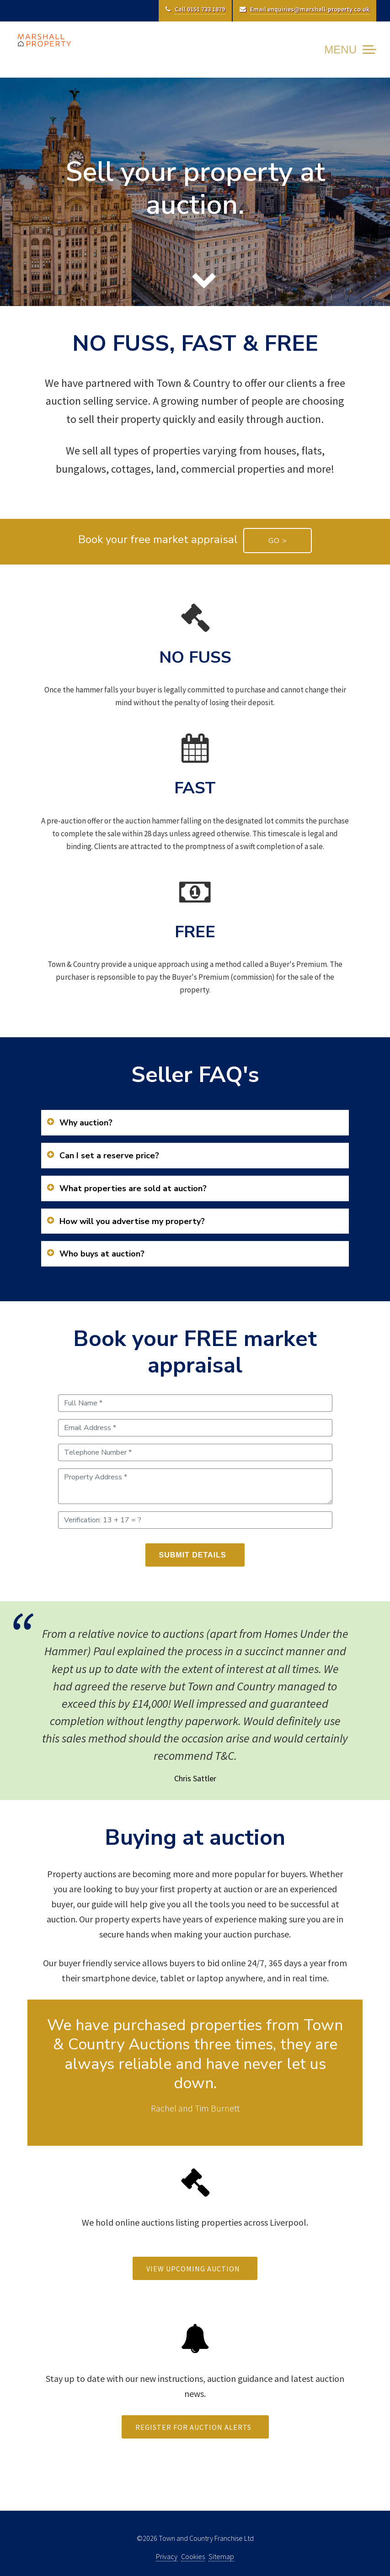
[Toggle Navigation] (346, 49)
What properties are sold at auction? (133, 1188)
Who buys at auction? (101, 1253)
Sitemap (221, 2556)
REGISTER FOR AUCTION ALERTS (197, 2427)
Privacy (166, 2556)
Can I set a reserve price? (109, 1155)
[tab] (195, 1122)
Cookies (193, 2556)
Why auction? (85, 1122)
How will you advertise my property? (132, 1221)
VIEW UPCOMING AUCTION (197, 2268)
